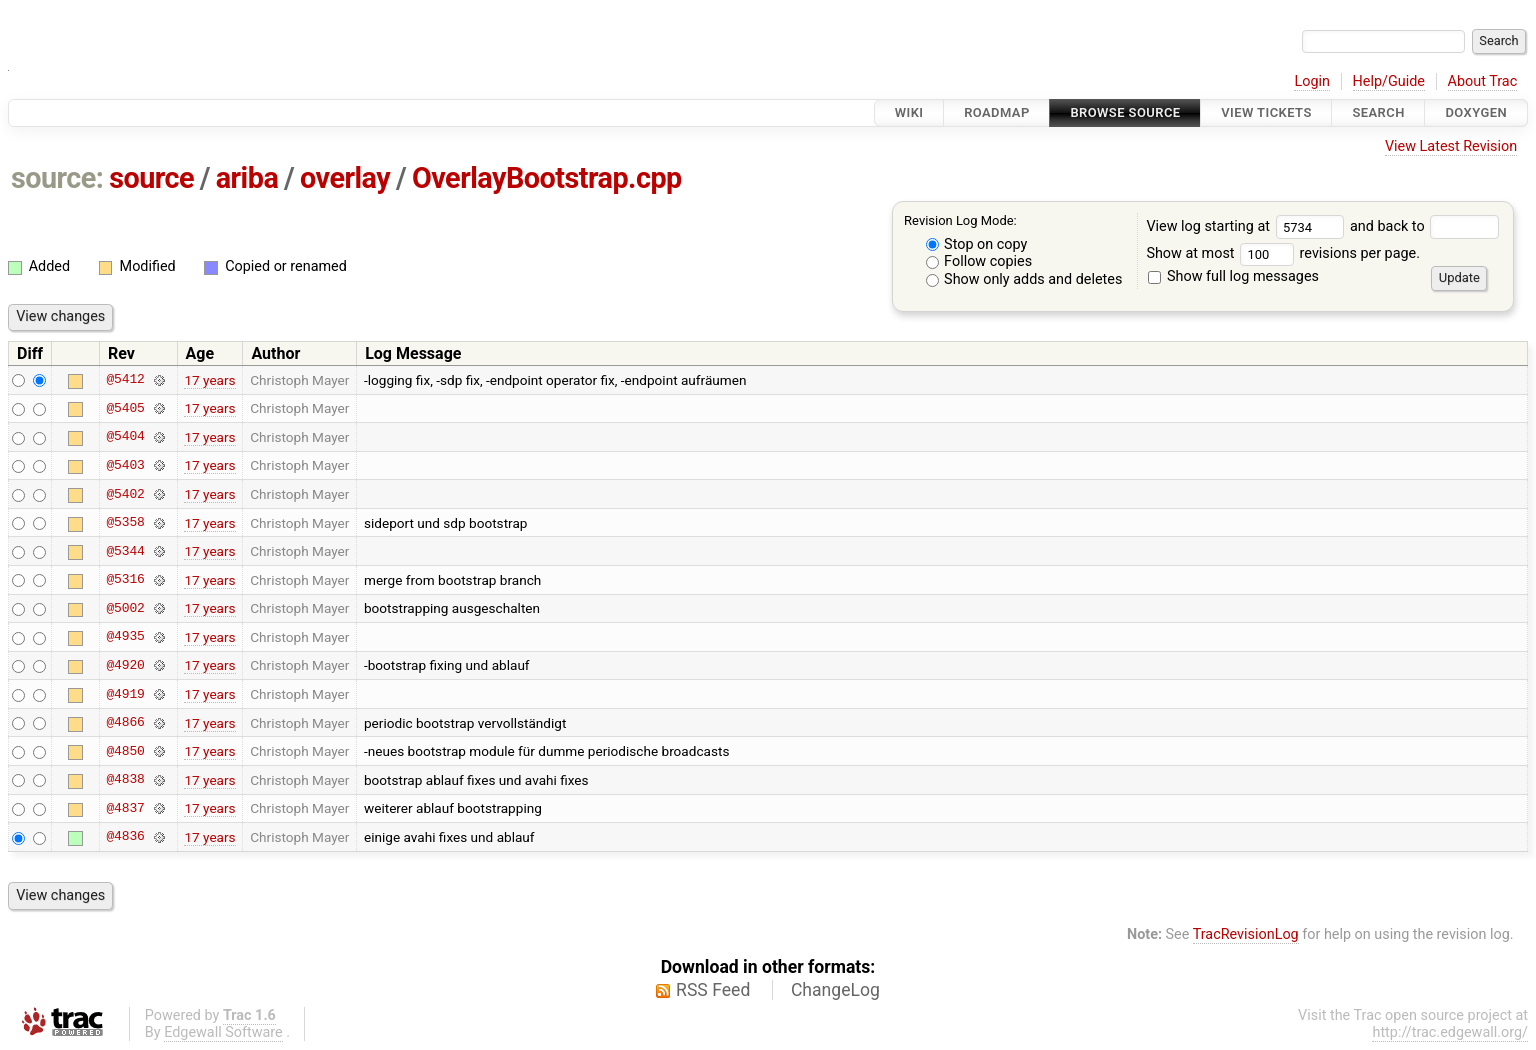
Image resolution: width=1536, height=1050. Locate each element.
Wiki (909, 112)
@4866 (125, 723)
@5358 (125, 523)
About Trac (1483, 81)
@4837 (125, 808)
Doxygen (1476, 112)
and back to (1424, 226)
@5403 (125, 465)
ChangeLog (835, 990)
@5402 (125, 494)
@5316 (125, 580)
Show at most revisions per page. (1283, 253)
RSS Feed (713, 990)
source (151, 178)
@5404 (125, 437)
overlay (345, 178)
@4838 (125, 780)
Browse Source (1125, 112)
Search (1378, 112)
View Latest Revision (1451, 146)
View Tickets (1266, 112)
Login (1312, 81)
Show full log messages (1233, 276)
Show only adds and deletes (1024, 279)
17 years (209, 380)
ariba (247, 178)
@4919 (125, 694)
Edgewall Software (223, 1032)
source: (57, 178)
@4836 (125, 837)
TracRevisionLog (1246, 934)
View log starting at (1248, 226)
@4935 (125, 637)
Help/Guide (1389, 81)
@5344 (125, 551)
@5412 (125, 380)
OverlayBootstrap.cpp (547, 178)
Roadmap (997, 112)
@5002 (125, 608)
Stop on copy (977, 244)
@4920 (125, 665)
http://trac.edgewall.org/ (1450, 1032)
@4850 (125, 751)
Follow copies (979, 261)
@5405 (125, 408)
